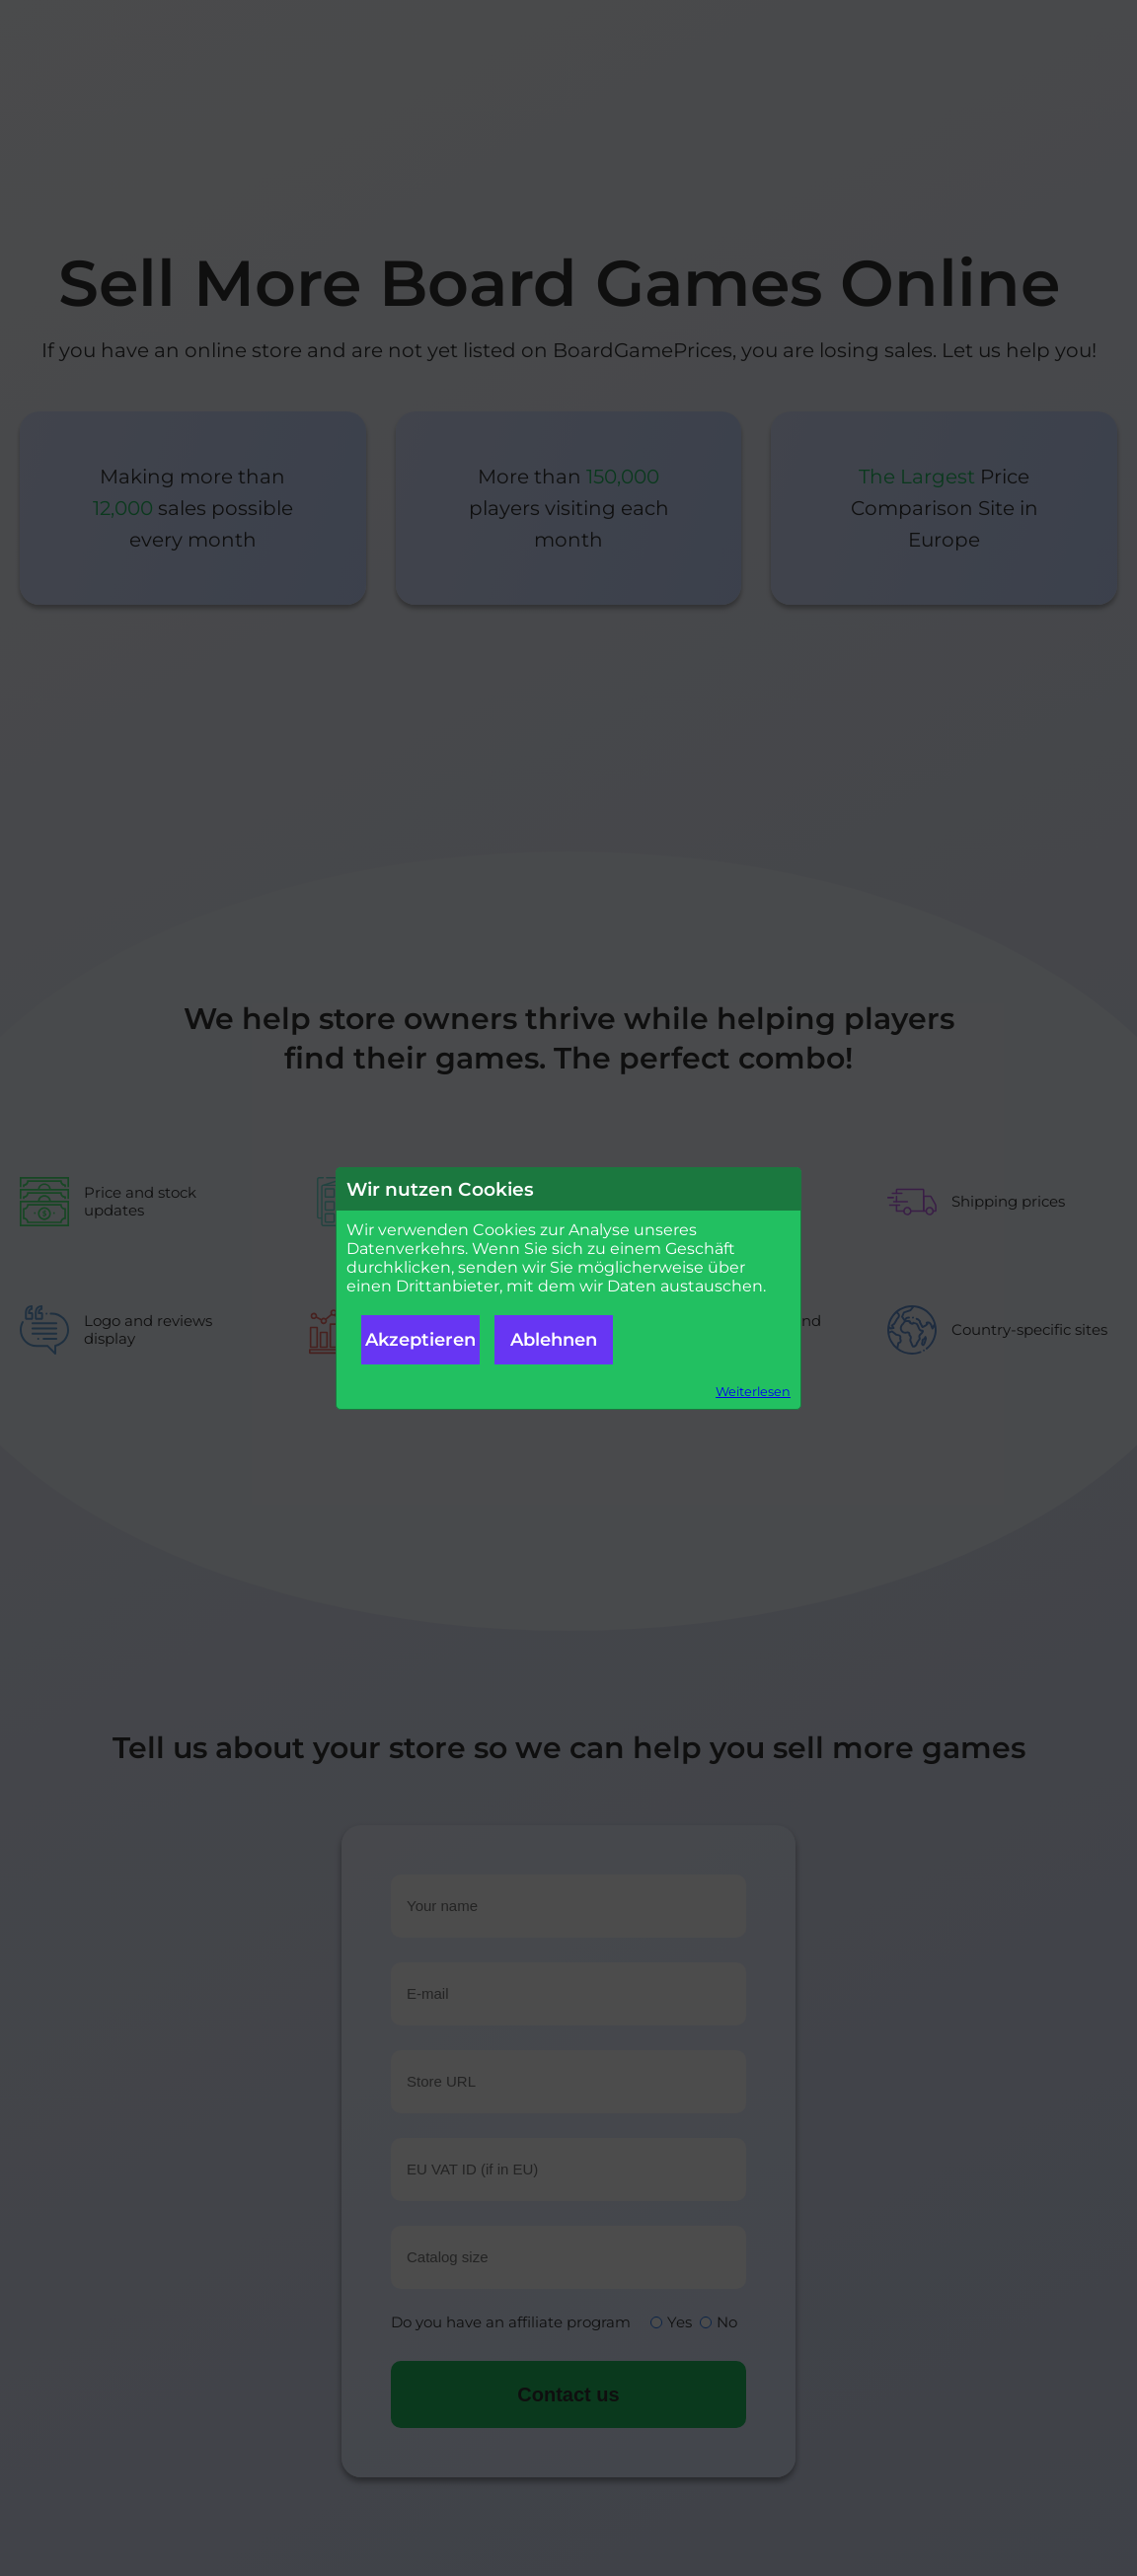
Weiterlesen (753, 1391)
